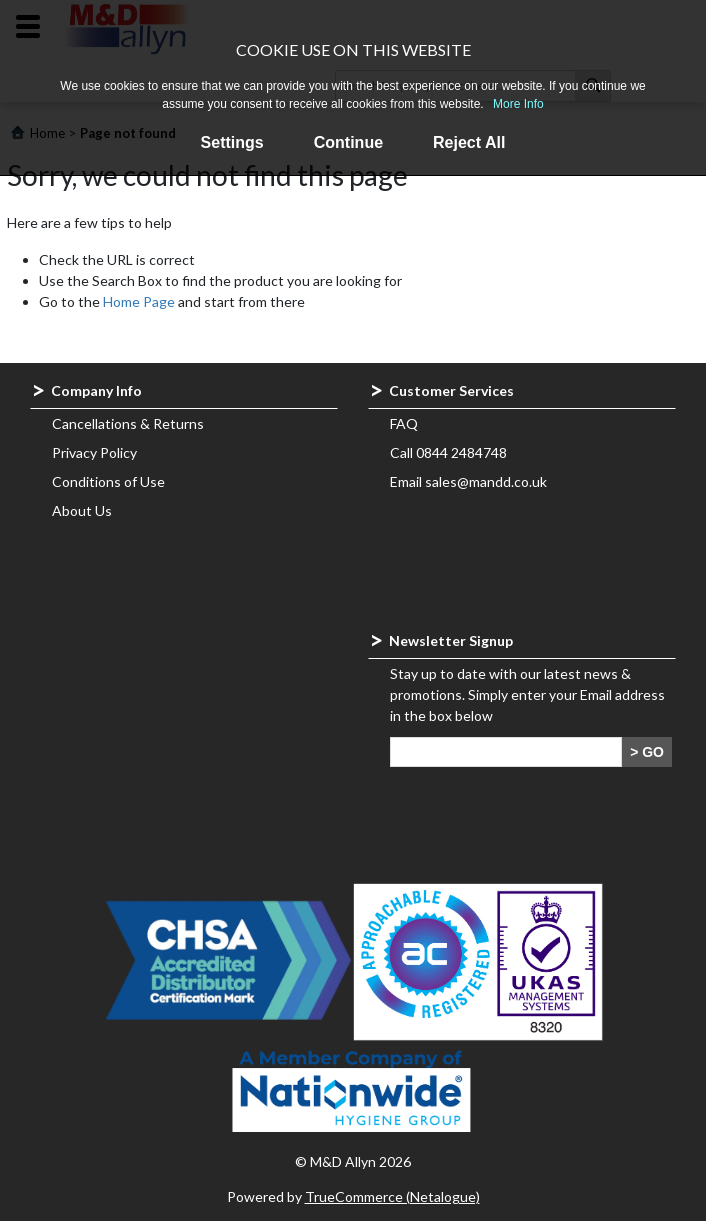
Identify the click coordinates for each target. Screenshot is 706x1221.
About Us (82, 510)
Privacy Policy (94, 452)
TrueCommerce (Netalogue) (392, 1196)
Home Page (139, 301)
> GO (647, 752)
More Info (518, 104)
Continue (348, 142)
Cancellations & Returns (128, 423)
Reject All (469, 142)
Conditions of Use (108, 481)
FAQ (404, 423)
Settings (232, 142)
